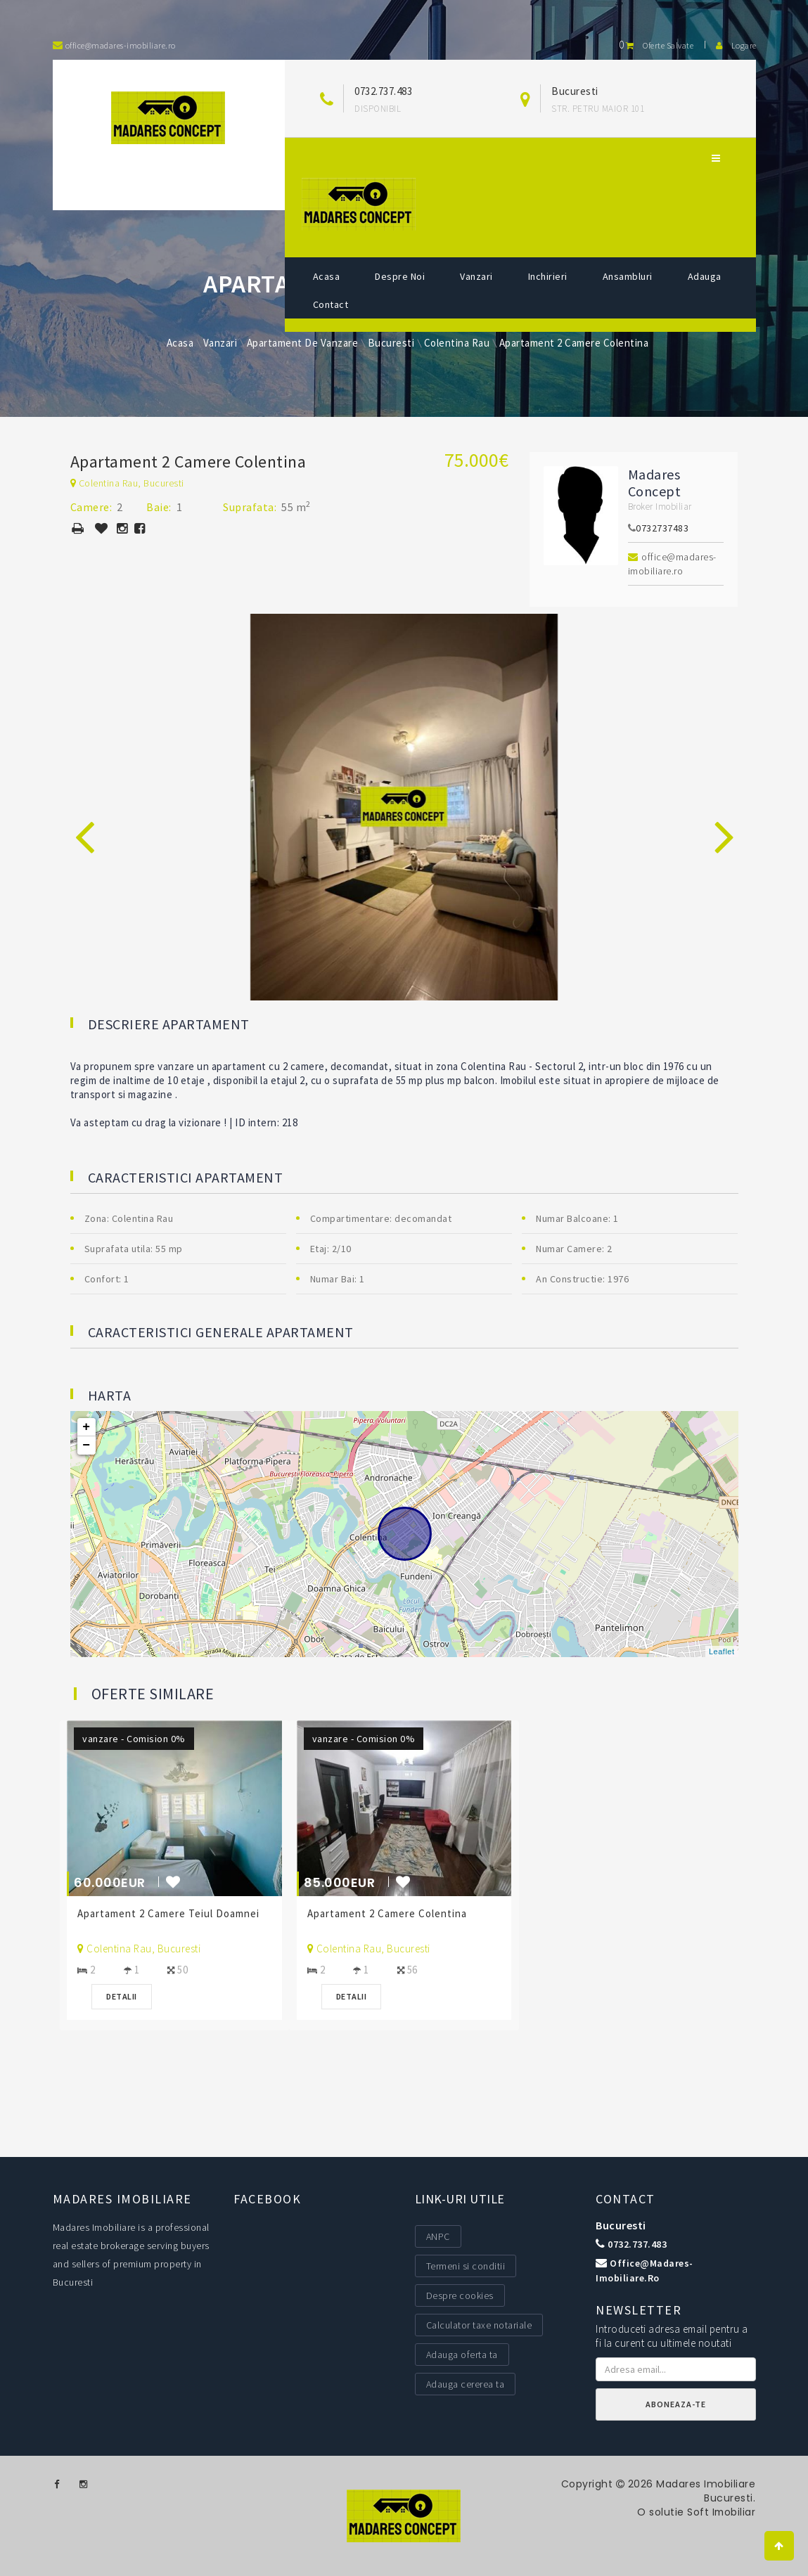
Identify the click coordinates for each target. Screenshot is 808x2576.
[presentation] (84, 821)
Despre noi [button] (400, 276)
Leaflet (722, 1651)
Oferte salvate (656, 45)
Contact (331, 304)
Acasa (326, 276)
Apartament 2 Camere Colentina (390, 1913)
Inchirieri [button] (547, 276)
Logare (736, 45)
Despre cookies (460, 2295)
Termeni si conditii (466, 2266)
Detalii (125, 1996)
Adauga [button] (705, 276)
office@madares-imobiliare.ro (672, 563)
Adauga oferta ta (462, 2354)
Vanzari (476, 276)
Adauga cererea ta (465, 2384)
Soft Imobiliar (720, 2512)
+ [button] (86, 1427)
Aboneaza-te (676, 2404)
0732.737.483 (383, 91)
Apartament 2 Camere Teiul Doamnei (172, 1913)
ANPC (438, 2236)
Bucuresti (621, 2225)
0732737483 (662, 528)
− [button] (86, 1445)
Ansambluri (628, 276)
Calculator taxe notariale (479, 2325)
